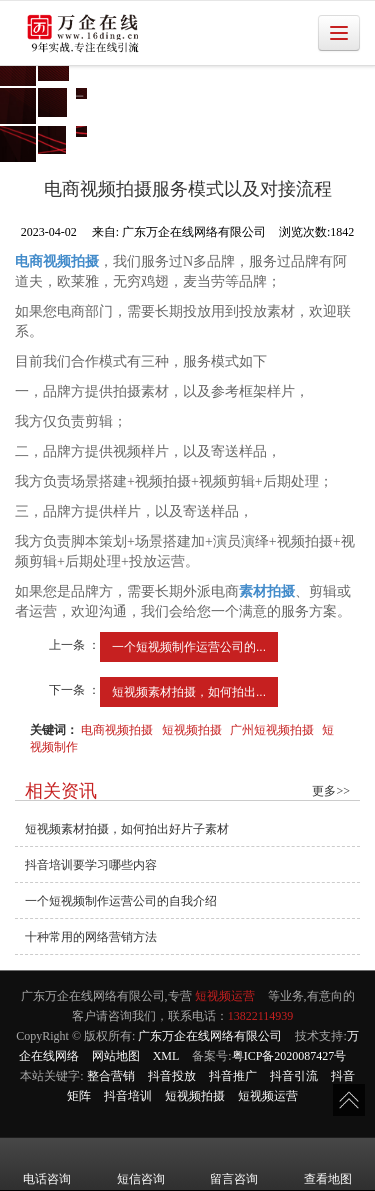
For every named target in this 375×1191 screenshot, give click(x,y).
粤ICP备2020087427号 (289, 1056)
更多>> (331, 791)
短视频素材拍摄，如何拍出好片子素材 (127, 829)
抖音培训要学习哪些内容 (91, 865)
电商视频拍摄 (117, 730)
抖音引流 (294, 1076)
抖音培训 (128, 1096)
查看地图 (328, 1165)
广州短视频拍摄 (272, 730)
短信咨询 (141, 1165)
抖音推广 (233, 1076)
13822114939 (261, 1016)
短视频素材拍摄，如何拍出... (189, 692)
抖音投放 (172, 1076)
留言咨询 (234, 1165)
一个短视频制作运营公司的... (189, 647)
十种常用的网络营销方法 (91, 937)
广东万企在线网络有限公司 (210, 1036)
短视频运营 (225, 996)
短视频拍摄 (192, 730)
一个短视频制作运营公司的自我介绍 (121, 901)
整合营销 (111, 1076)
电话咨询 (47, 1165)
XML (166, 1056)
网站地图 (116, 1056)
